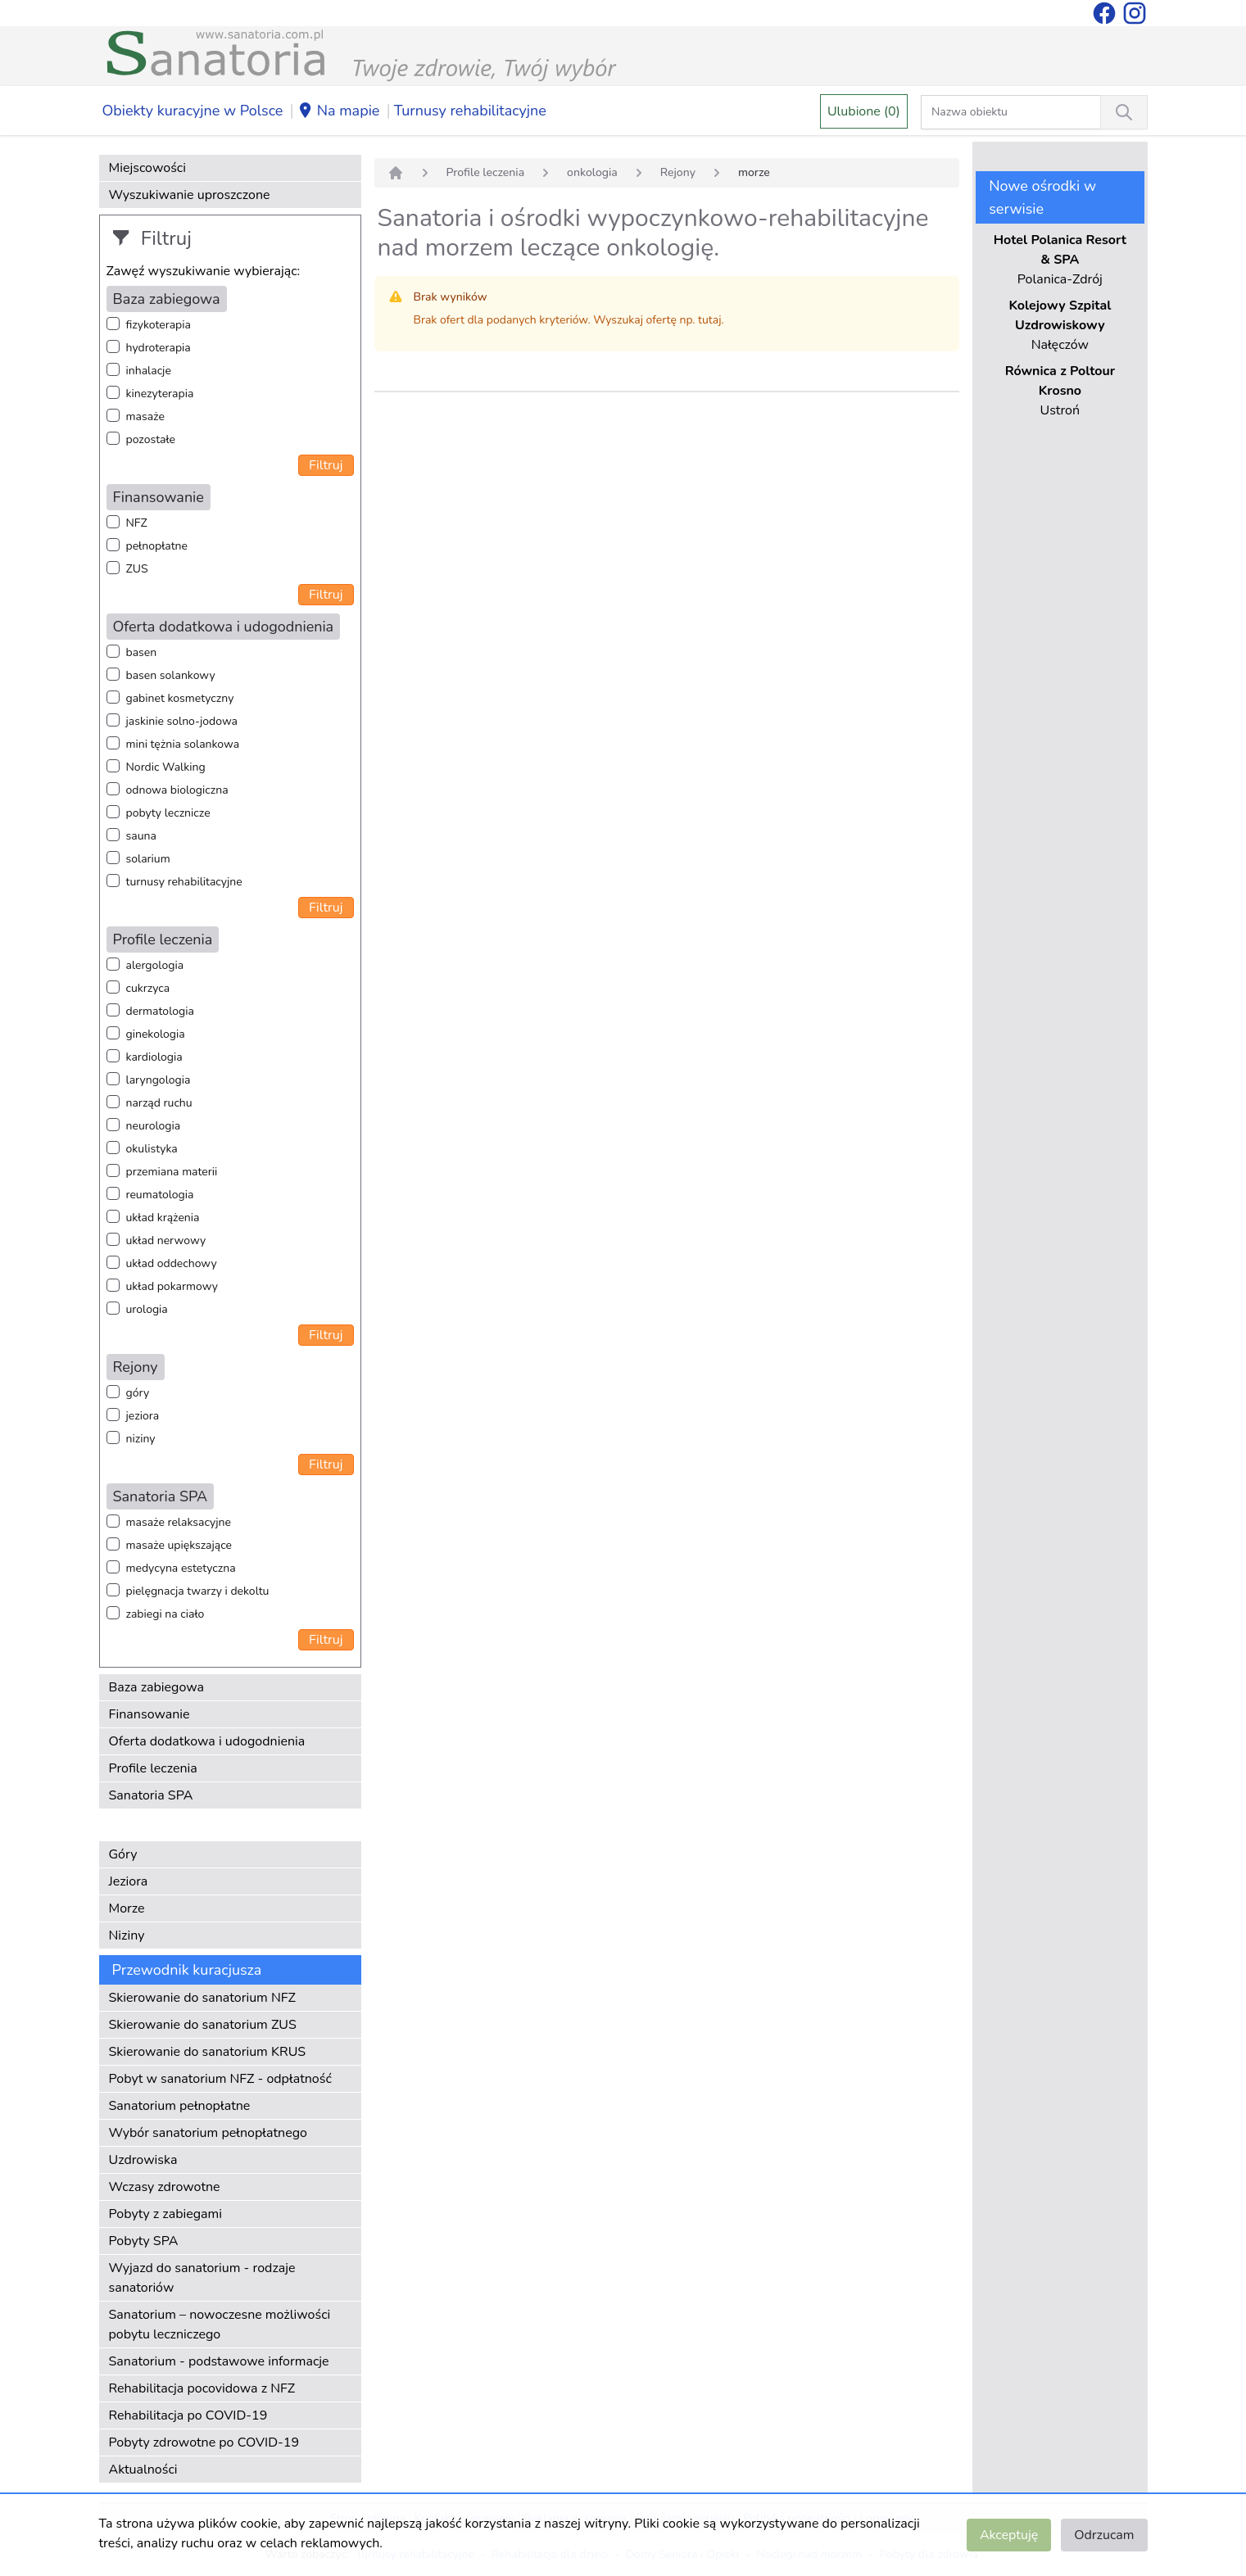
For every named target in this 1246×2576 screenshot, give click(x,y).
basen (141, 652)
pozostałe (151, 439)
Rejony (677, 172)
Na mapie (338, 111)
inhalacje (148, 370)
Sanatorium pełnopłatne (180, 2106)
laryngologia (158, 1080)
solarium (148, 859)
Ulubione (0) (863, 111)
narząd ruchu (159, 1103)
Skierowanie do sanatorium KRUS (207, 2052)
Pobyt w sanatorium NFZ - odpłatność (220, 2079)
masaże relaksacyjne (178, 1522)
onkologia (592, 172)
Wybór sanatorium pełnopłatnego (208, 2133)
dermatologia (160, 1011)
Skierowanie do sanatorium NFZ (202, 1998)
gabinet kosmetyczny (180, 698)
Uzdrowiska (143, 2160)
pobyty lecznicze (168, 813)
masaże (145, 416)
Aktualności (143, 2470)
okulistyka (152, 1149)
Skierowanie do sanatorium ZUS (203, 2025)
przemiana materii (172, 1171)
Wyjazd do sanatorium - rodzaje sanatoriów (202, 2278)
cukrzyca (148, 988)
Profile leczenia (153, 1768)
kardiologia (154, 1057)
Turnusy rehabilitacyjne (470, 110)
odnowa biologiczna (177, 790)
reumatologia (160, 1194)
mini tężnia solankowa (183, 744)
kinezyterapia (160, 393)
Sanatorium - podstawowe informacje (219, 2361)
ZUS (137, 569)
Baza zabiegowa (157, 1687)
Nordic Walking (166, 767)
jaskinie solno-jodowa (182, 721)
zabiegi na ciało (165, 1614)
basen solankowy (170, 675)
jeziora (143, 1416)
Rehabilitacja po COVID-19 (188, 2415)
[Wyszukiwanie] (1124, 112)
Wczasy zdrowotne (164, 2187)
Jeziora (128, 1881)
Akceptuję (1009, 2535)
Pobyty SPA (144, 2241)
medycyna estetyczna (181, 1568)
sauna (141, 836)
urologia (147, 1309)
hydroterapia (158, 347)
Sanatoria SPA (151, 1795)
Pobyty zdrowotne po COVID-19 (204, 2442)
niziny (141, 1438)
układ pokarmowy (172, 1286)
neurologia (153, 1126)
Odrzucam (1104, 2535)
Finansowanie (149, 1714)
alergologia (155, 965)
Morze (127, 1908)
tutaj (709, 320)
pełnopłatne (157, 546)
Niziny (127, 1935)
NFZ (136, 523)
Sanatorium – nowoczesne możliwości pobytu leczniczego (220, 2324)
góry (138, 1393)
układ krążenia (163, 1217)
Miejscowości (147, 168)
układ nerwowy (166, 1240)
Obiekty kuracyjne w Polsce (192, 110)
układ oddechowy (171, 1263)
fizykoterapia (158, 325)
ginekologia (155, 1034)
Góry (123, 1854)
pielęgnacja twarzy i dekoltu (198, 1591)
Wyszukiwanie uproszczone (189, 195)
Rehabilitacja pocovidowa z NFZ (202, 2388)
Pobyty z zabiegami (165, 2214)
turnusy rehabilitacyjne (184, 882)
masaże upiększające (179, 1545)
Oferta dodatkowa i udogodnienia (207, 1741)
